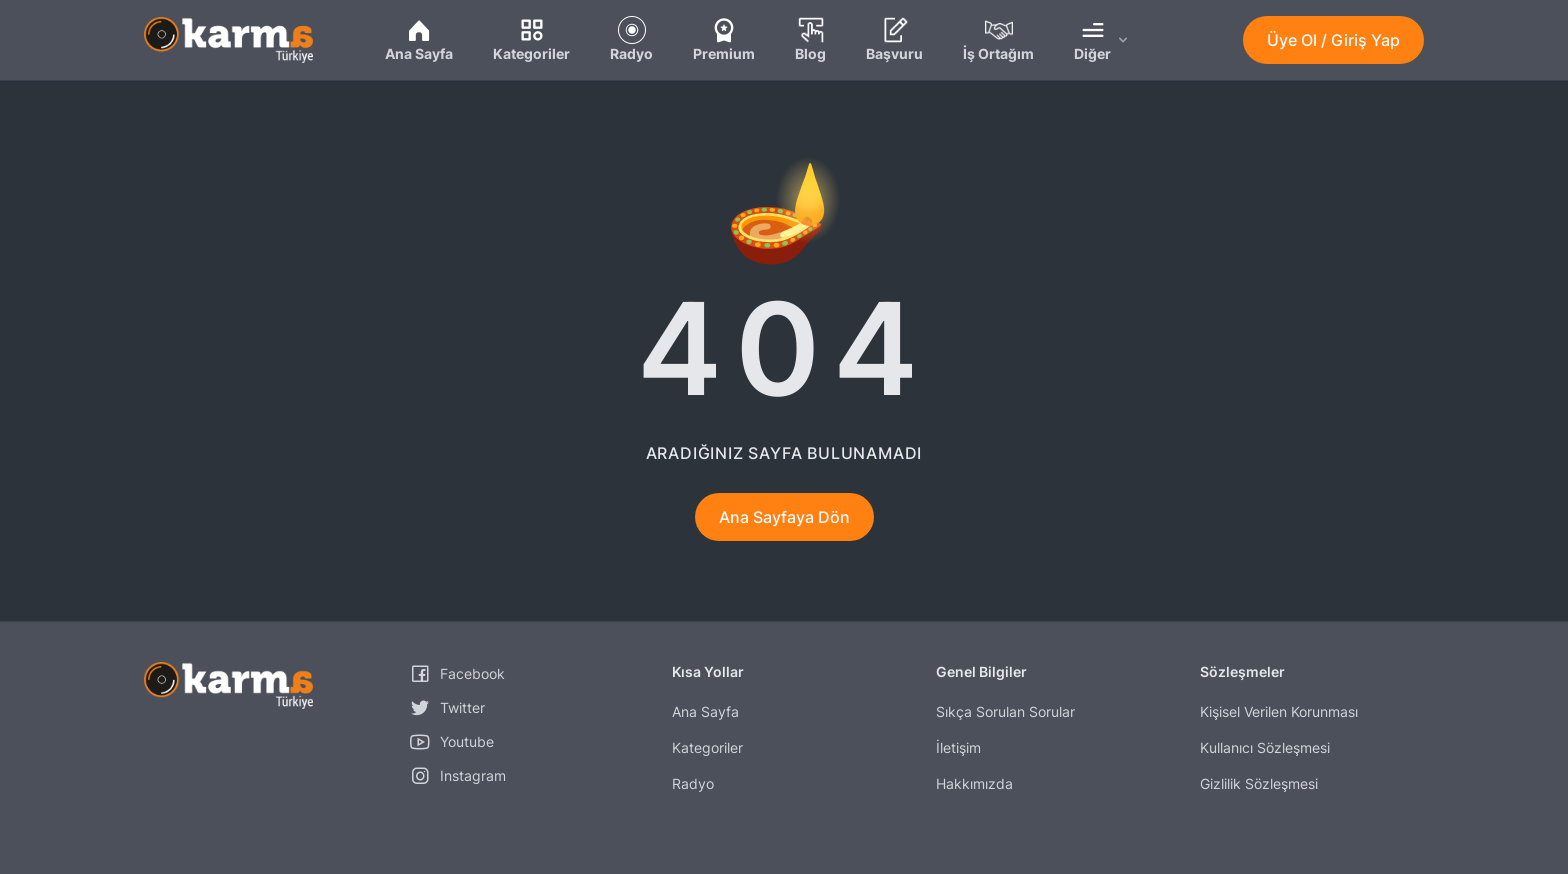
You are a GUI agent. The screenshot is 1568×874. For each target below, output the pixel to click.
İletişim (958, 747)
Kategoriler (707, 747)
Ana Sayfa (705, 711)
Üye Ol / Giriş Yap (1333, 40)
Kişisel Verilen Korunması (1279, 711)
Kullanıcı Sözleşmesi (1265, 747)
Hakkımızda (974, 783)
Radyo (693, 783)
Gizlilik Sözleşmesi (1259, 783)
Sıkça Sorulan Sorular (1005, 711)
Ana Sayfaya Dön (784, 517)
